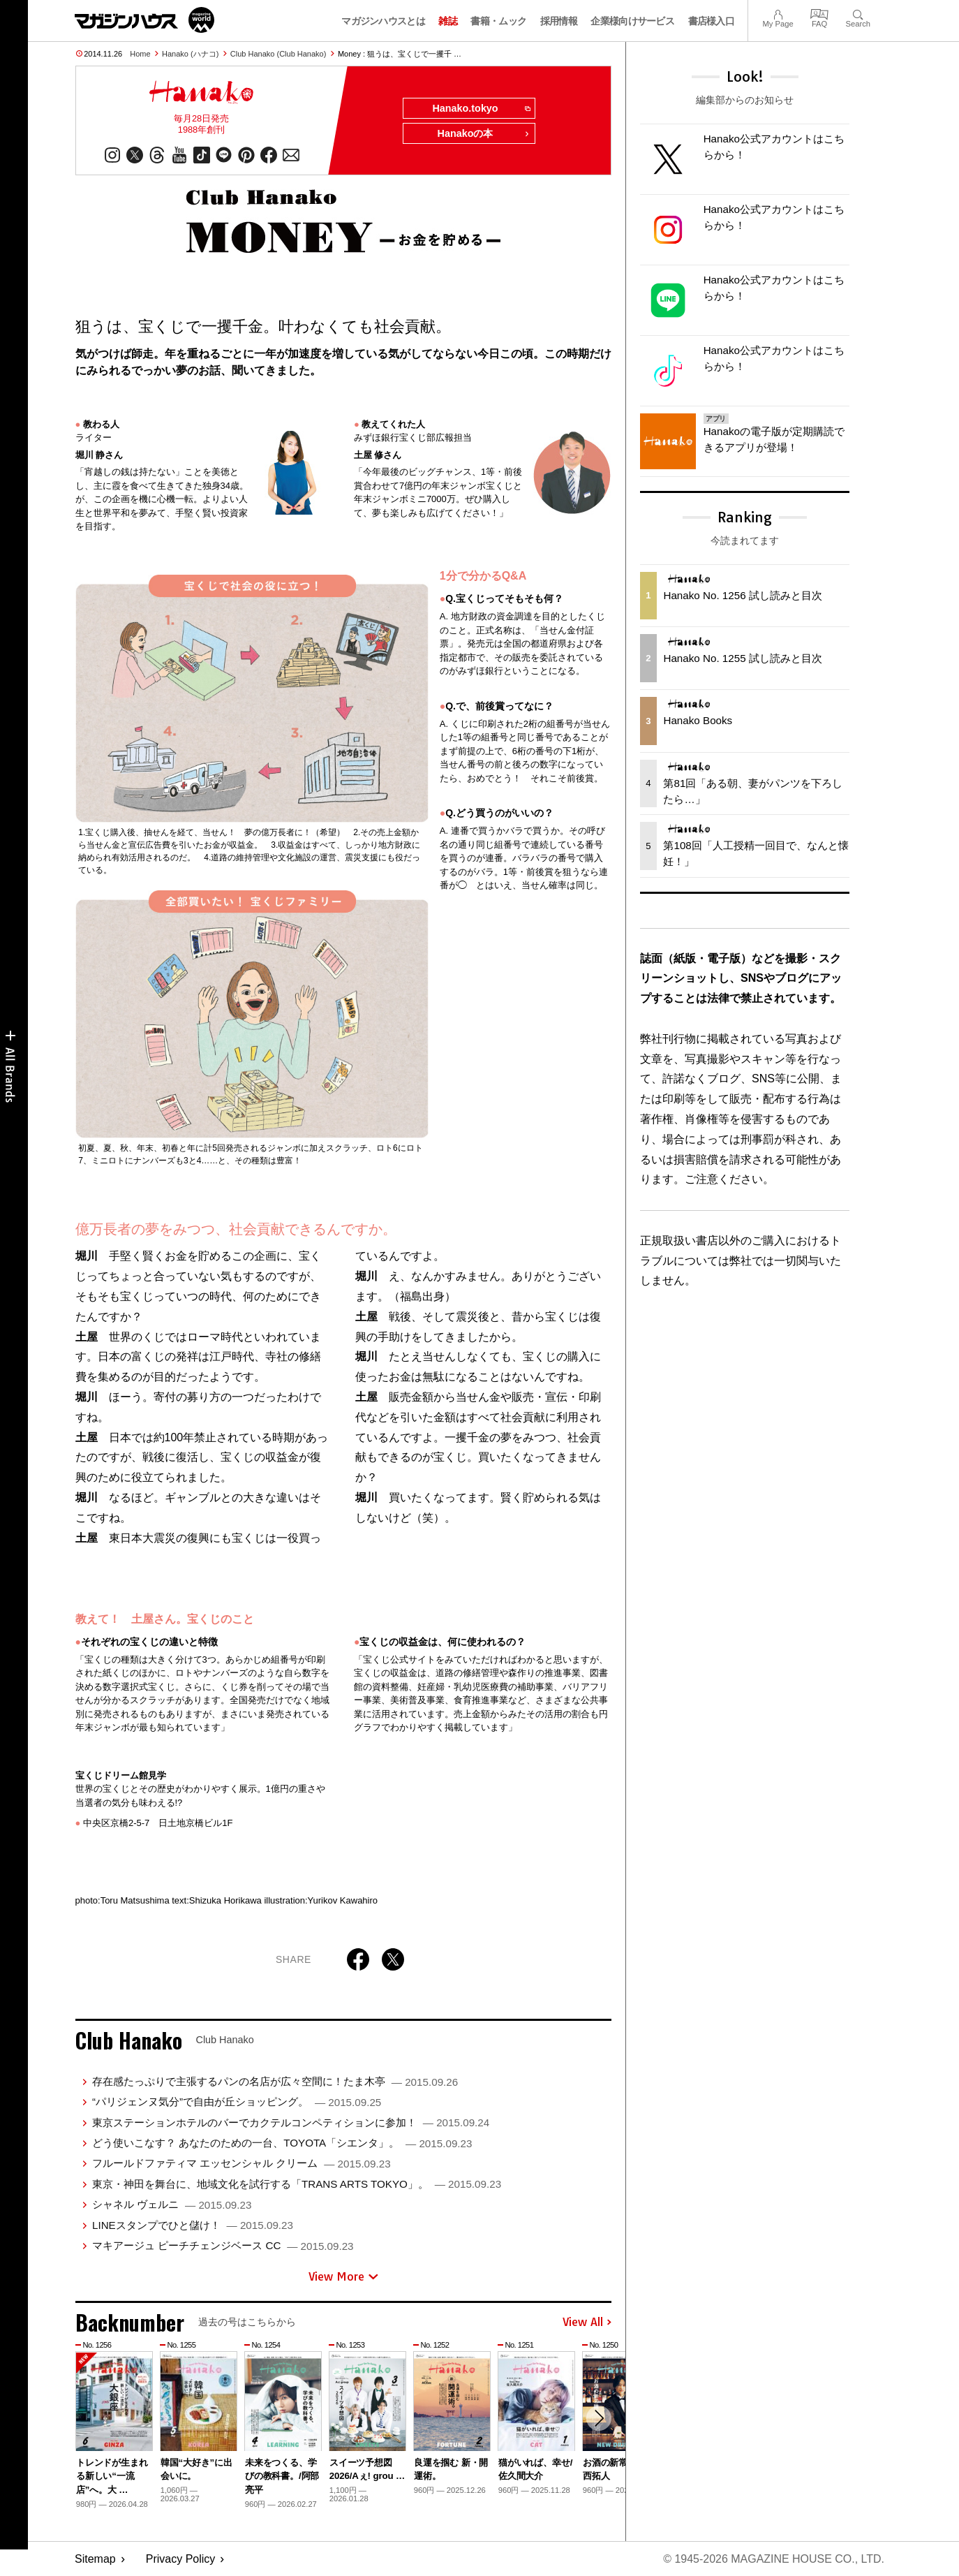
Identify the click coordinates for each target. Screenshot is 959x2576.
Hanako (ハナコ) (190, 54)
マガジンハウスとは (383, 21)
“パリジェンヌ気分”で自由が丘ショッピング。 (236, 2101)
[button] (598, 2418)
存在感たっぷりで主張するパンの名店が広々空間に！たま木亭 (275, 2081)
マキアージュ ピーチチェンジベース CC (223, 2245)
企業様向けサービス (632, 21)
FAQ (819, 13)
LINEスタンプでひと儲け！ (192, 2225)
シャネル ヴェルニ (171, 2204)
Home (140, 54)
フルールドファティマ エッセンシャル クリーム (241, 2164)
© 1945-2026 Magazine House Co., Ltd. (773, 2559)
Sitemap (95, 2559)
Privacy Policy (181, 2559)
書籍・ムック (498, 21)
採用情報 (558, 21)
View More (343, 2276)
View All (587, 2322)
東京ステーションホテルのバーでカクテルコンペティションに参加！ (290, 2122)
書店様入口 (711, 21)
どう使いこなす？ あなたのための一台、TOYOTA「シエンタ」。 (282, 2143)
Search (858, 13)
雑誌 (447, 21)
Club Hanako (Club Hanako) (278, 54)
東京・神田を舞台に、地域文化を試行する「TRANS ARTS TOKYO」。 (296, 2184)
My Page (777, 13)
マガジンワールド (144, 20)
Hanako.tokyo (480, 109)
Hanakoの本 (484, 134)
